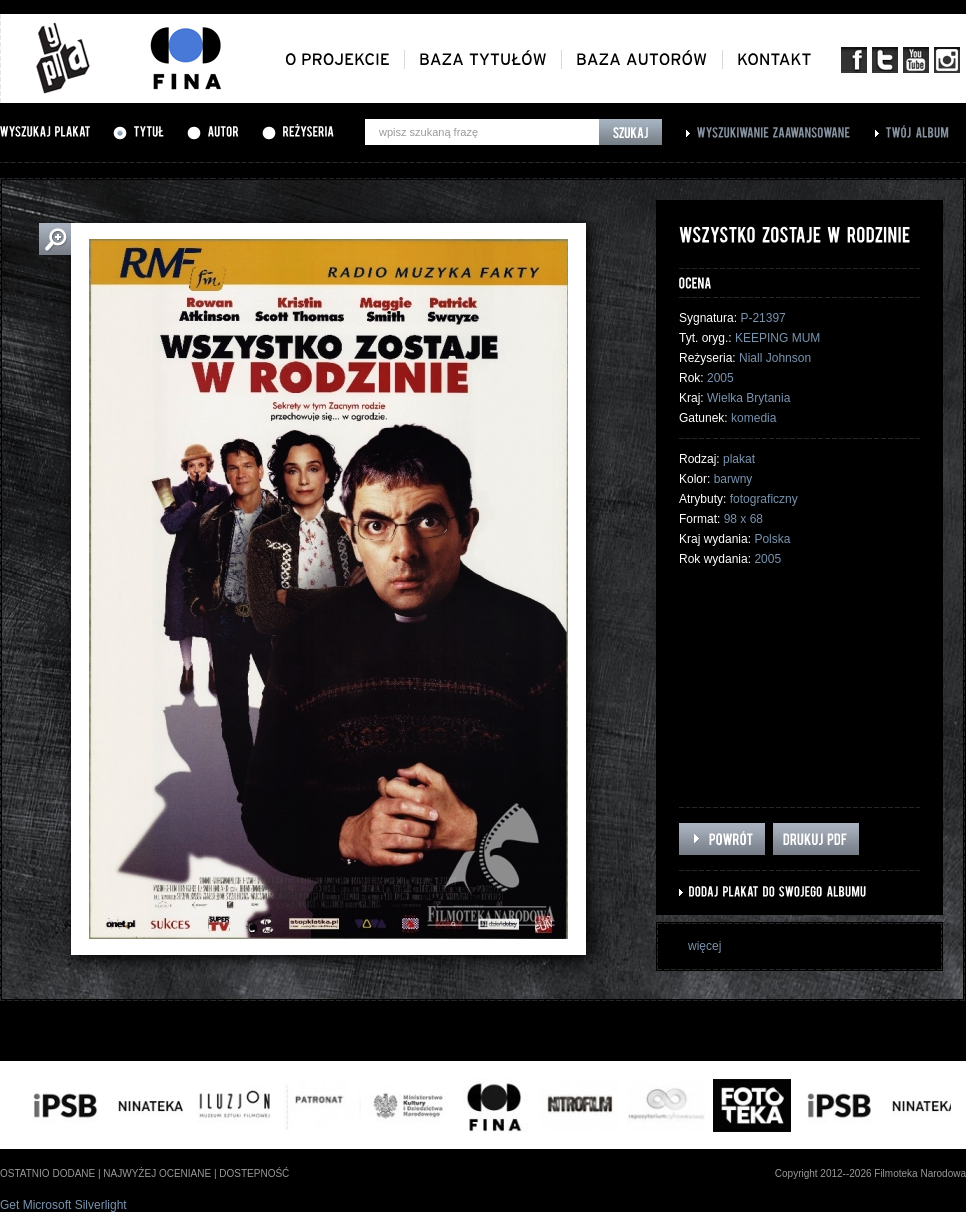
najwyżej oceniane (157, 1173)
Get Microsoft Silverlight (63, 1205)
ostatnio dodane (47, 1173)
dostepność (254, 1173)
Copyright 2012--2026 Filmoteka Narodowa (870, 1173)
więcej (704, 946)
